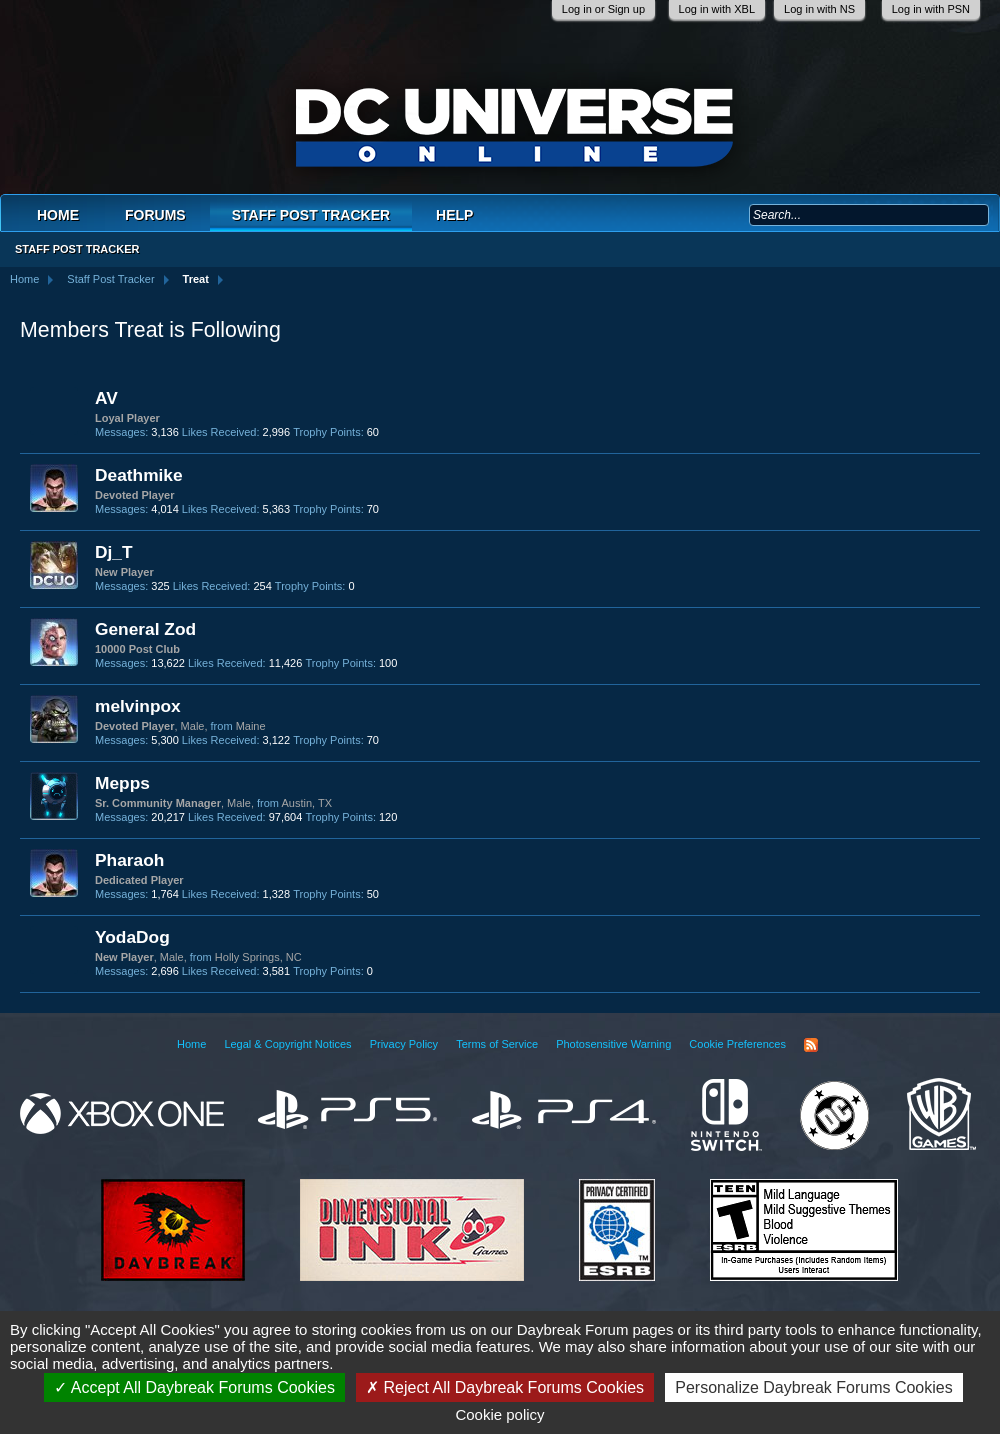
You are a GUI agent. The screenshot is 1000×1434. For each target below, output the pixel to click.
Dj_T (114, 552)
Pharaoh (129, 860)
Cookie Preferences (737, 1044)
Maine (251, 726)
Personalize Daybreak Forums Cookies (813, 1387)
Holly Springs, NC (258, 957)
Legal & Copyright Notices (287, 1044)
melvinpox (138, 706)
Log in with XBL (717, 9)
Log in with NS (819, 9)
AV (106, 398)
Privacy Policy (404, 1044)
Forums (155, 215)
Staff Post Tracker (311, 215)
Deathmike (139, 475)
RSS (811, 1045)
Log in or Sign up (603, 9)
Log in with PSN (931, 9)
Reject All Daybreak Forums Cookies (505, 1387)
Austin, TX (306, 803)
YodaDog (132, 937)
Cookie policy (499, 1414)
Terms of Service (497, 1044)
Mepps (122, 783)
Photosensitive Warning (613, 1044)
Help (454, 215)
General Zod (145, 629)
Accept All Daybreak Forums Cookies (194, 1387)
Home (58, 215)
